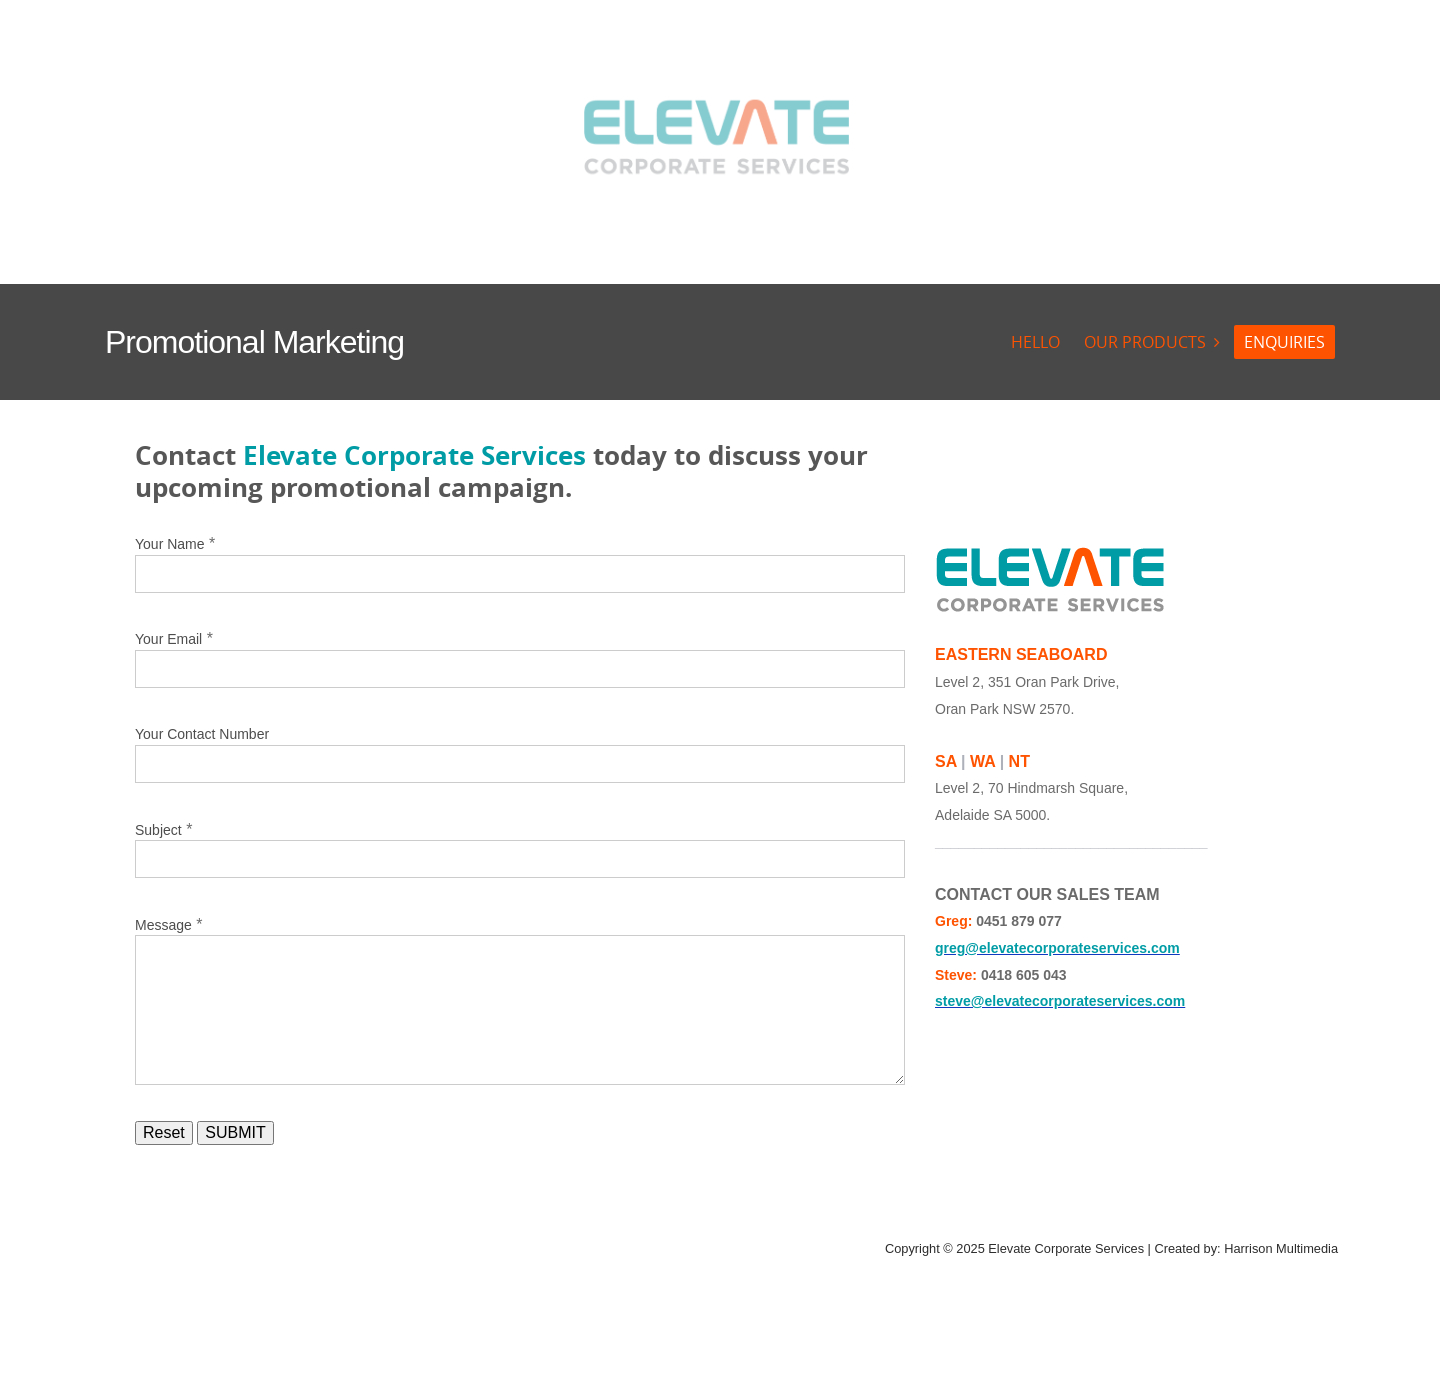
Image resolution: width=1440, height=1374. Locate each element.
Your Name (170, 544)
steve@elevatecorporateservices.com (1060, 1001)
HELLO (1035, 342)
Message (163, 925)
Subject (158, 830)
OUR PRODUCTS (1145, 342)
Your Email (168, 639)
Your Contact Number (202, 734)
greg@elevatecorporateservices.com (1057, 948)
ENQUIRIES (1284, 342)
